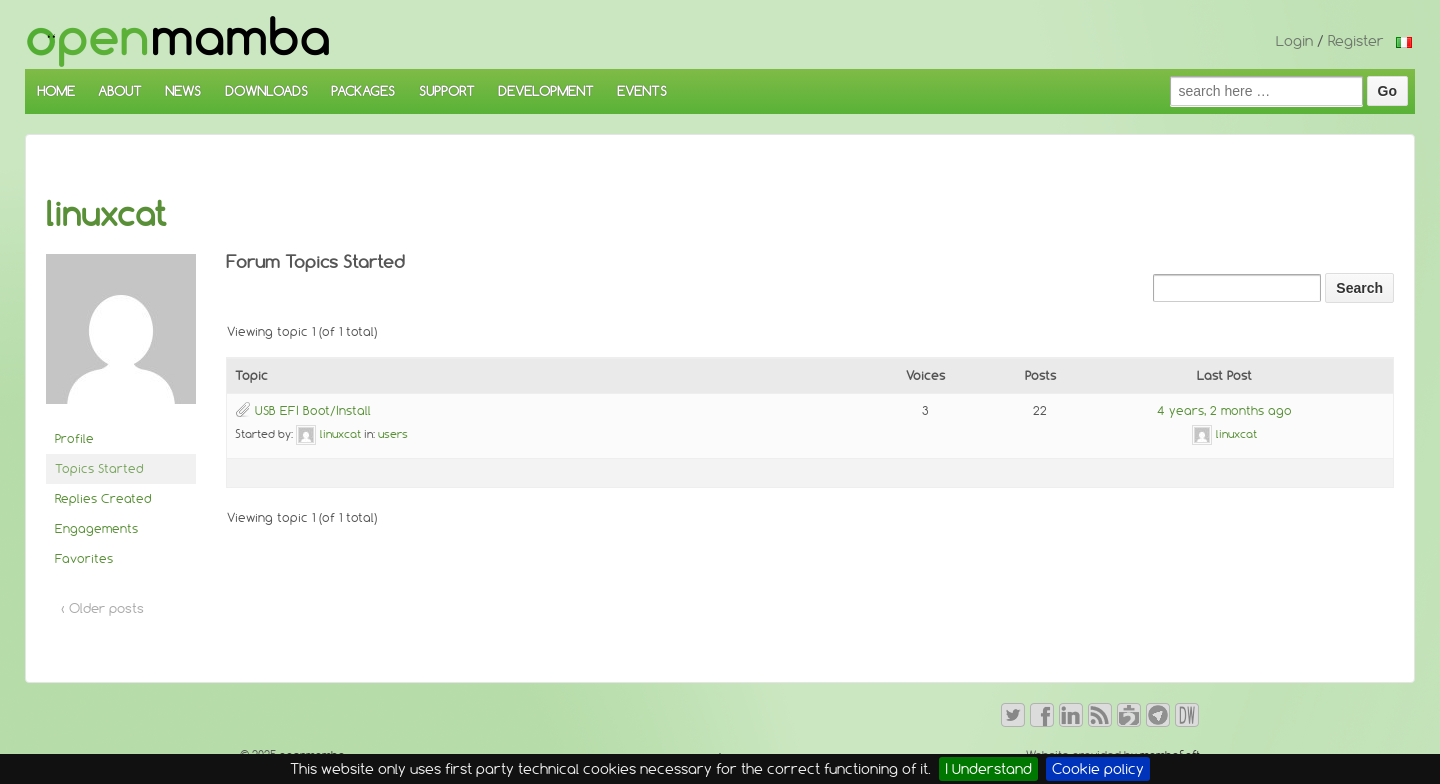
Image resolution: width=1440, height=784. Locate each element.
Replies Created (103, 498)
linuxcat (106, 214)
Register (1356, 41)
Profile (74, 438)
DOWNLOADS (266, 91)
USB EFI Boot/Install (313, 410)
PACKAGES (363, 91)
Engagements (96, 528)
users (393, 434)
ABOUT (120, 91)
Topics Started (99, 468)
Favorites (84, 558)
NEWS (183, 91)
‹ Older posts (102, 608)
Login (1294, 41)
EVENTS (642, 91)
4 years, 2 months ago (1224, 410)
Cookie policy (1098, 769)
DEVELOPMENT (546, 91)
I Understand (988, 769)
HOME (56, 91)
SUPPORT (447, 91)
